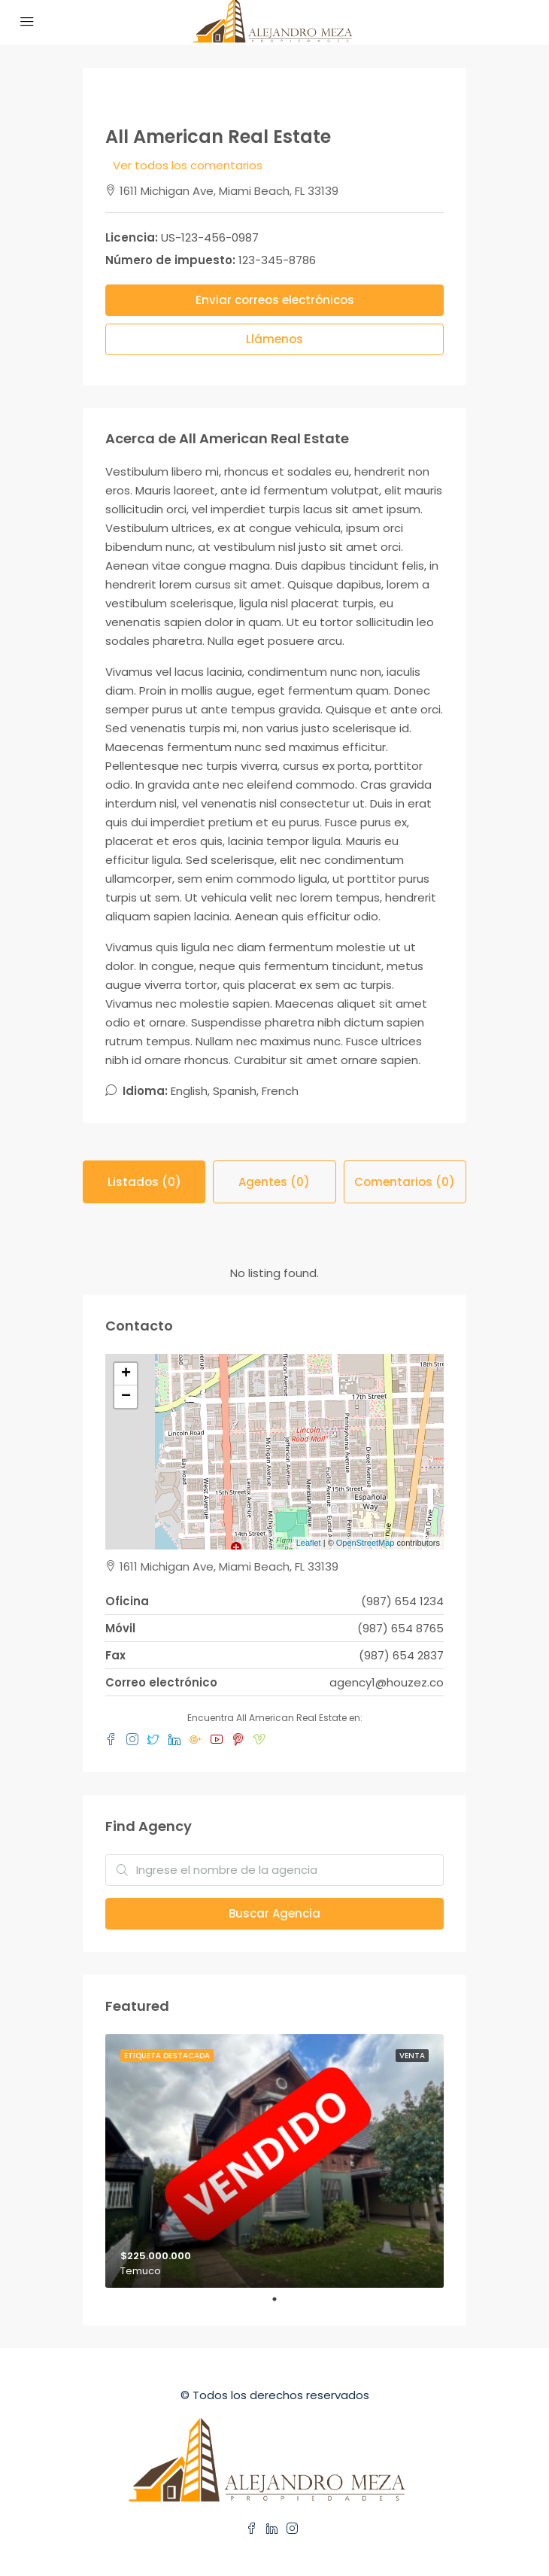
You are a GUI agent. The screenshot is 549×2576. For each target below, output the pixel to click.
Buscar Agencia (274, 1913)
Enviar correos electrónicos (275, 300)
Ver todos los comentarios (187, 165)
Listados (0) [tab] (144, 1182)
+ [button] (126, 1374)
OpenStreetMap (365, 1542)
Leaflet (308, 1542)
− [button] (126, 1396)
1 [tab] (282, 2299)
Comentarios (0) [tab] (404, 1182)
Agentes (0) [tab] (274, 1182)
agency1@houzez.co (386, 1682)
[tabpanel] (274, 2161)
